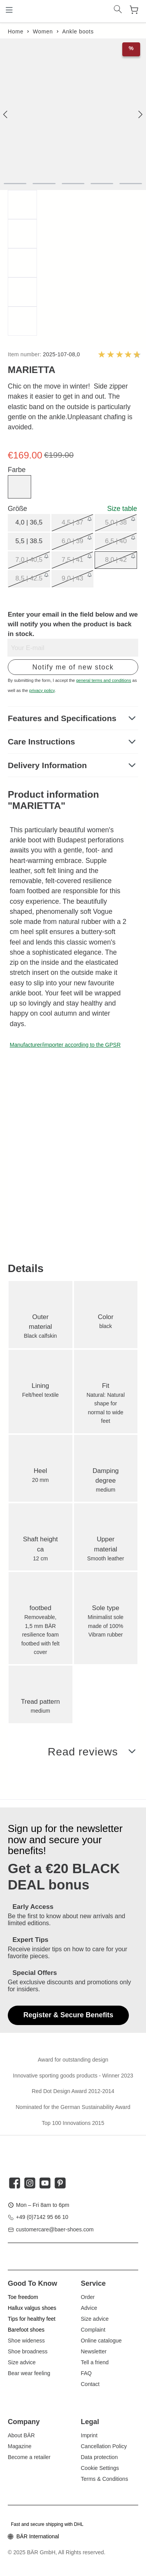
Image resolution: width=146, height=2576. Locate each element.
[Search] (118, 9)
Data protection (99, 2457)
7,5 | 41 (72, 559)
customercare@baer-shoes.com (54, 2229)
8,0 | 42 (116, 559)
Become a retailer (29, 2457)
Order (88, 2297)
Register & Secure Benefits (68, 2015)
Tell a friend (95, 2362)
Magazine (20, 2446)
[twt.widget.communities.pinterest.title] (60, 2183)
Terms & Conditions (104, 2479)
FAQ (86, 2373)
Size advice (22, 2362)
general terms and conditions (103, 680)
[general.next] (140, 114)
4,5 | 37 (72, 522)
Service (93, 2283)
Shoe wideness (26, 2340)
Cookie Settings (100, 2468)
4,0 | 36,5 (28, 522)
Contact (90, 2384)
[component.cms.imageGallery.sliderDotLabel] (15, 183)
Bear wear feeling (29, 2373)
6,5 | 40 (116, 541)
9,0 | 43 (72, 578)
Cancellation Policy (104, 2446)
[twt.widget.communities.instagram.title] (30, 2183)
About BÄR (21, 2435)
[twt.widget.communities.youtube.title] (45, 2183)
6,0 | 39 (72, 541)
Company (24, 2422)
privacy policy (42, 690)
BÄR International (37, 2536)
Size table (122, 508)
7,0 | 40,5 (28, 559)
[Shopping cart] (134, 10)
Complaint (93, 2330)
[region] (73, 187)
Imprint (89, 2435)
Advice (89, 2308)
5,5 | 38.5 (28, 541)
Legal (90, 2422)
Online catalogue (101, 2340)
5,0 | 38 (116, 522)
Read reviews (83, 1752)
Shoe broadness (27, 2351)
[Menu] (9, 9)
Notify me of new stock (73, 667)
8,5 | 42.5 (28, 578)
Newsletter (94, 2351)
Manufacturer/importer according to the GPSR (65, 1045)
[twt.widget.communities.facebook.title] (14, 2183)
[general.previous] (6, 114)
